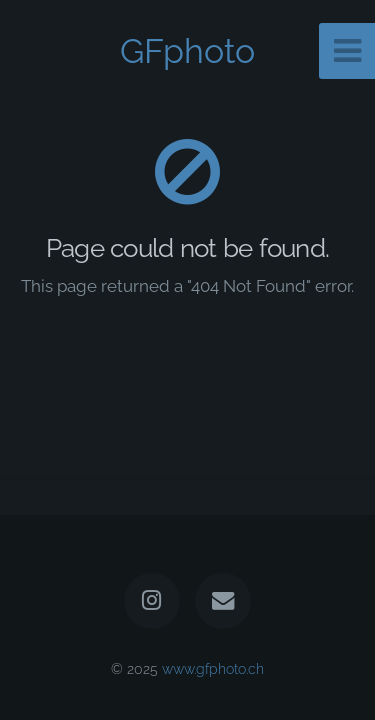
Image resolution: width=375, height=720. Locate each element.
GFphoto (187, 51)
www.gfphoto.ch (213, 668)
